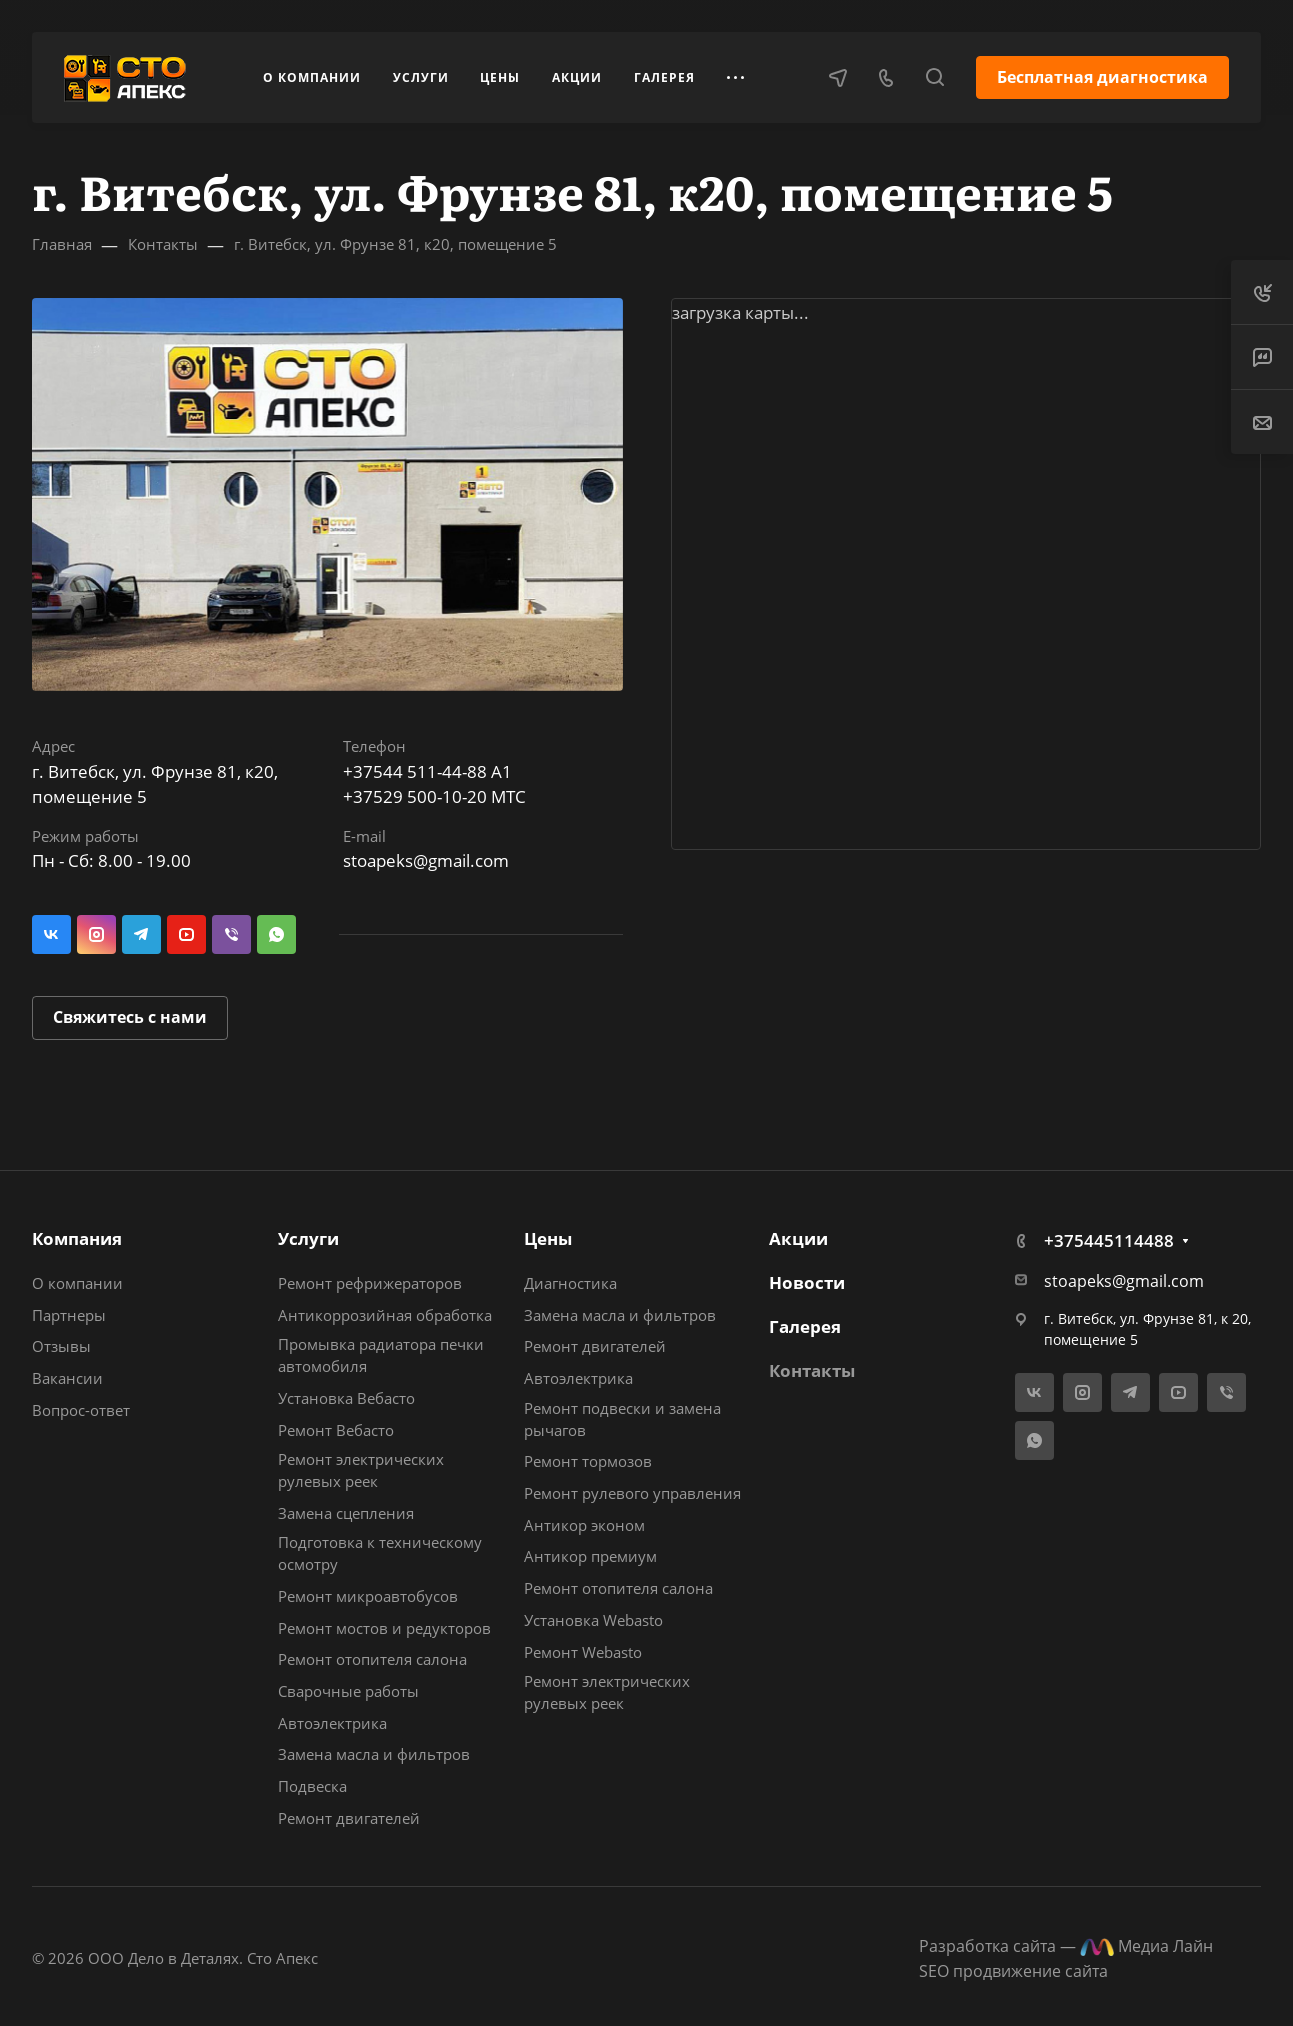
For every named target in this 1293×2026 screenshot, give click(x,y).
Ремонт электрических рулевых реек (361, 1470)
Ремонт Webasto (583, 1652)
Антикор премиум (590, 1556)
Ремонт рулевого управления (632, 1493)
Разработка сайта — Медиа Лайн (1066, 1946)
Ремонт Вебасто (336, 1430)
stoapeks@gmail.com (426, 860)
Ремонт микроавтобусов (368, 1596)
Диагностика (570, 1283)
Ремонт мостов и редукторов (384, 1628)
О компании (77, 1283)
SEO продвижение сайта (1013, 1971)
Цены (548, 1238)
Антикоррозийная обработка (385, 1315)
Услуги (308, 1238)
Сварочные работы (348, 1691)
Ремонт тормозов (588, 1461)
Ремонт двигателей (349, 1818)
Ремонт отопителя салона (372, 1659)
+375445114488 (1109, 1240)
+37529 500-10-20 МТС (434, 796)
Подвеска (312, 1786)
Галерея (805, 1326)
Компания (77, 1238)
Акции (798, 1238)
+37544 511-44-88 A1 (427, 771)
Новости (807, 1282)
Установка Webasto (593, 1620)
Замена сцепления (346, 1513)
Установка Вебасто (346, 1398)
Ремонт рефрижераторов (370, 1283)
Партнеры (69, 1315)
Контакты (812, 1370)
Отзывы (61, 1346)
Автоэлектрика (332, 1723)
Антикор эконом (584, 1525)
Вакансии (67, 1378)
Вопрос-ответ (81, 1410)
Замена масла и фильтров (374, 1754)
